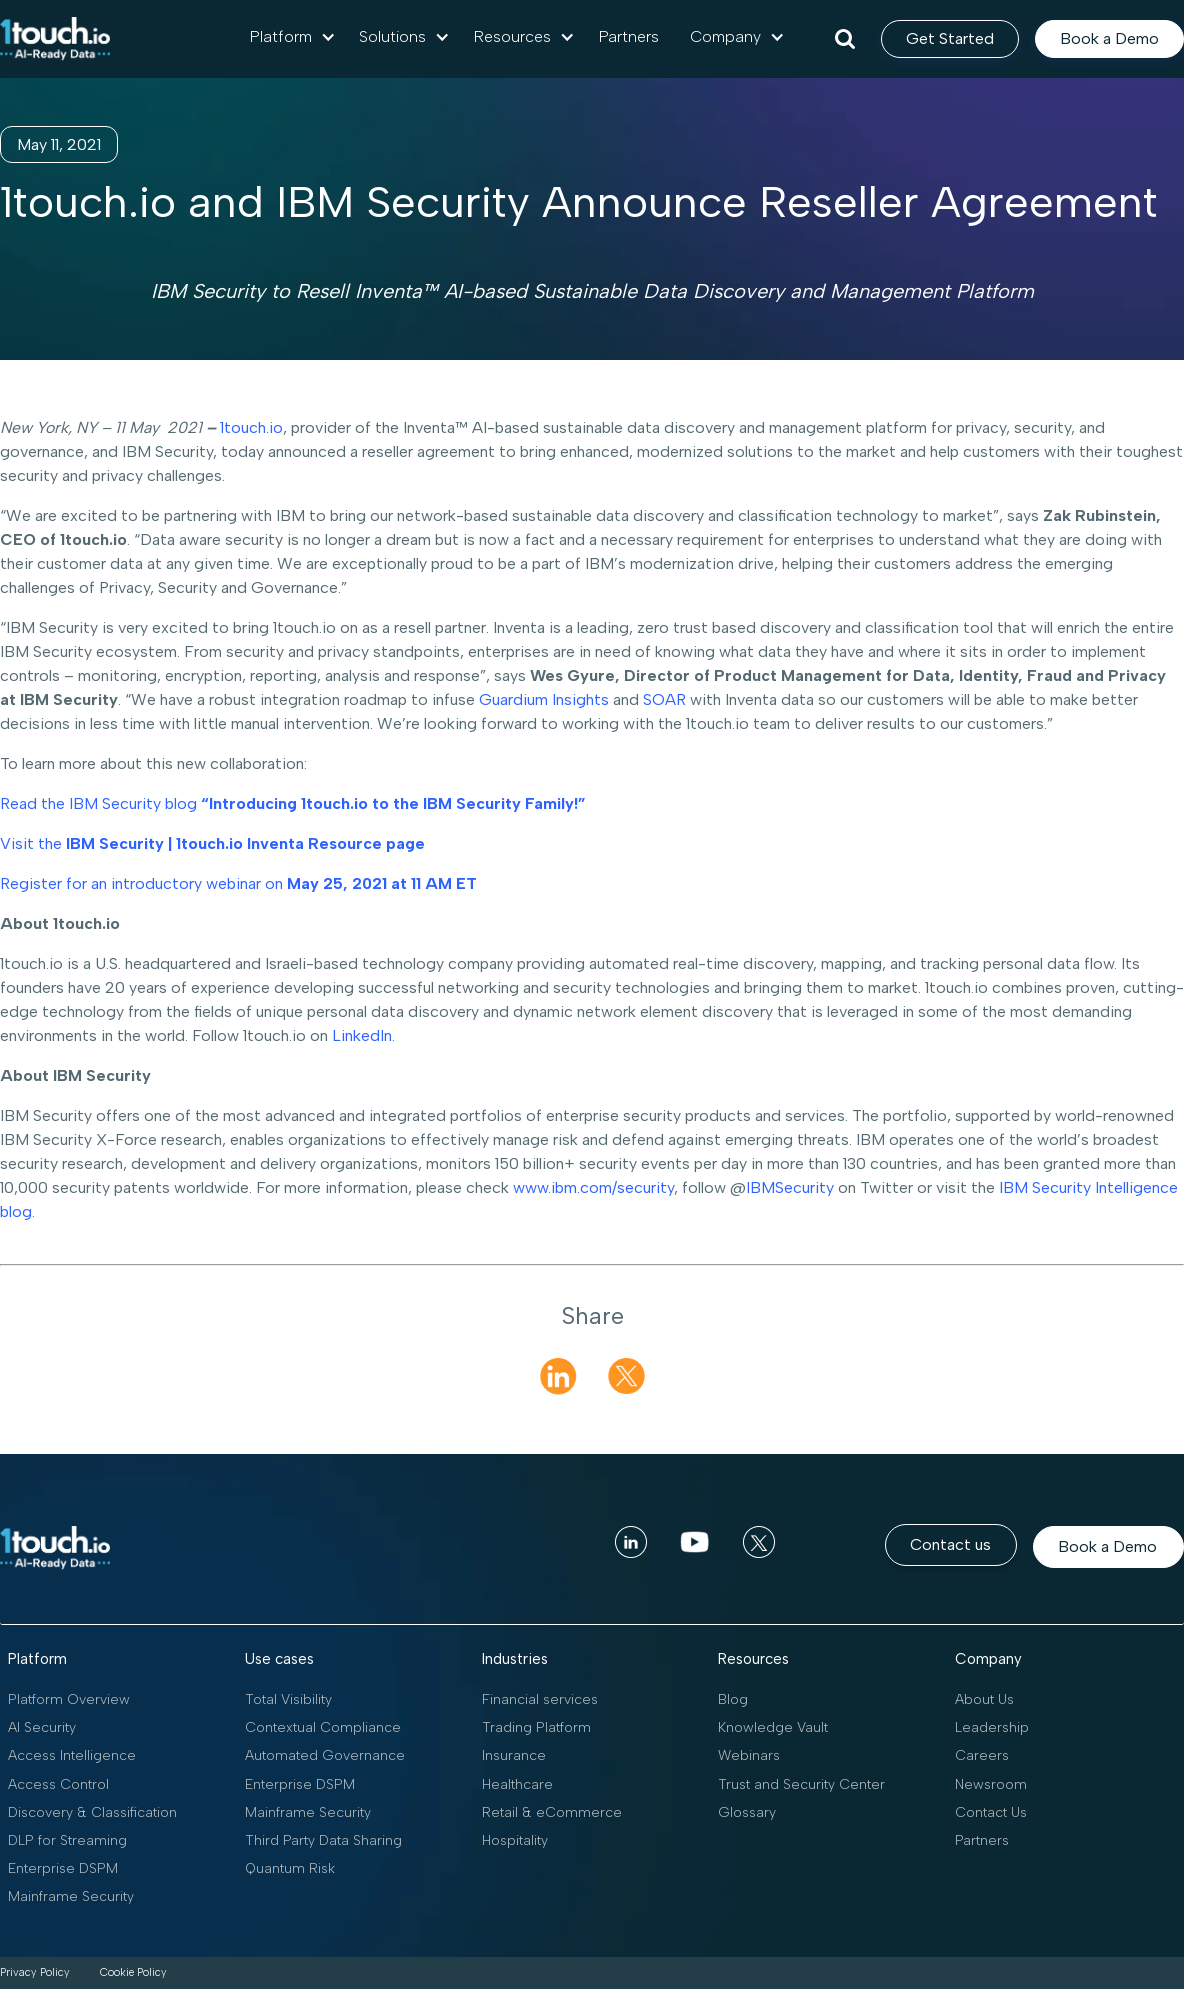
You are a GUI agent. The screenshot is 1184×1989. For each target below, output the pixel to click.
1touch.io (251, 427)
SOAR (664, 699)
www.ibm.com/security (593, 1187)
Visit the (212, 843)
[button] (293, 37)
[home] (55, 39)
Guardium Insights (544, 699)
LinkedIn (362, 1035)
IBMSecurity (790, 1187)
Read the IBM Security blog (293, 803)
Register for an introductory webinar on (238, 883)
